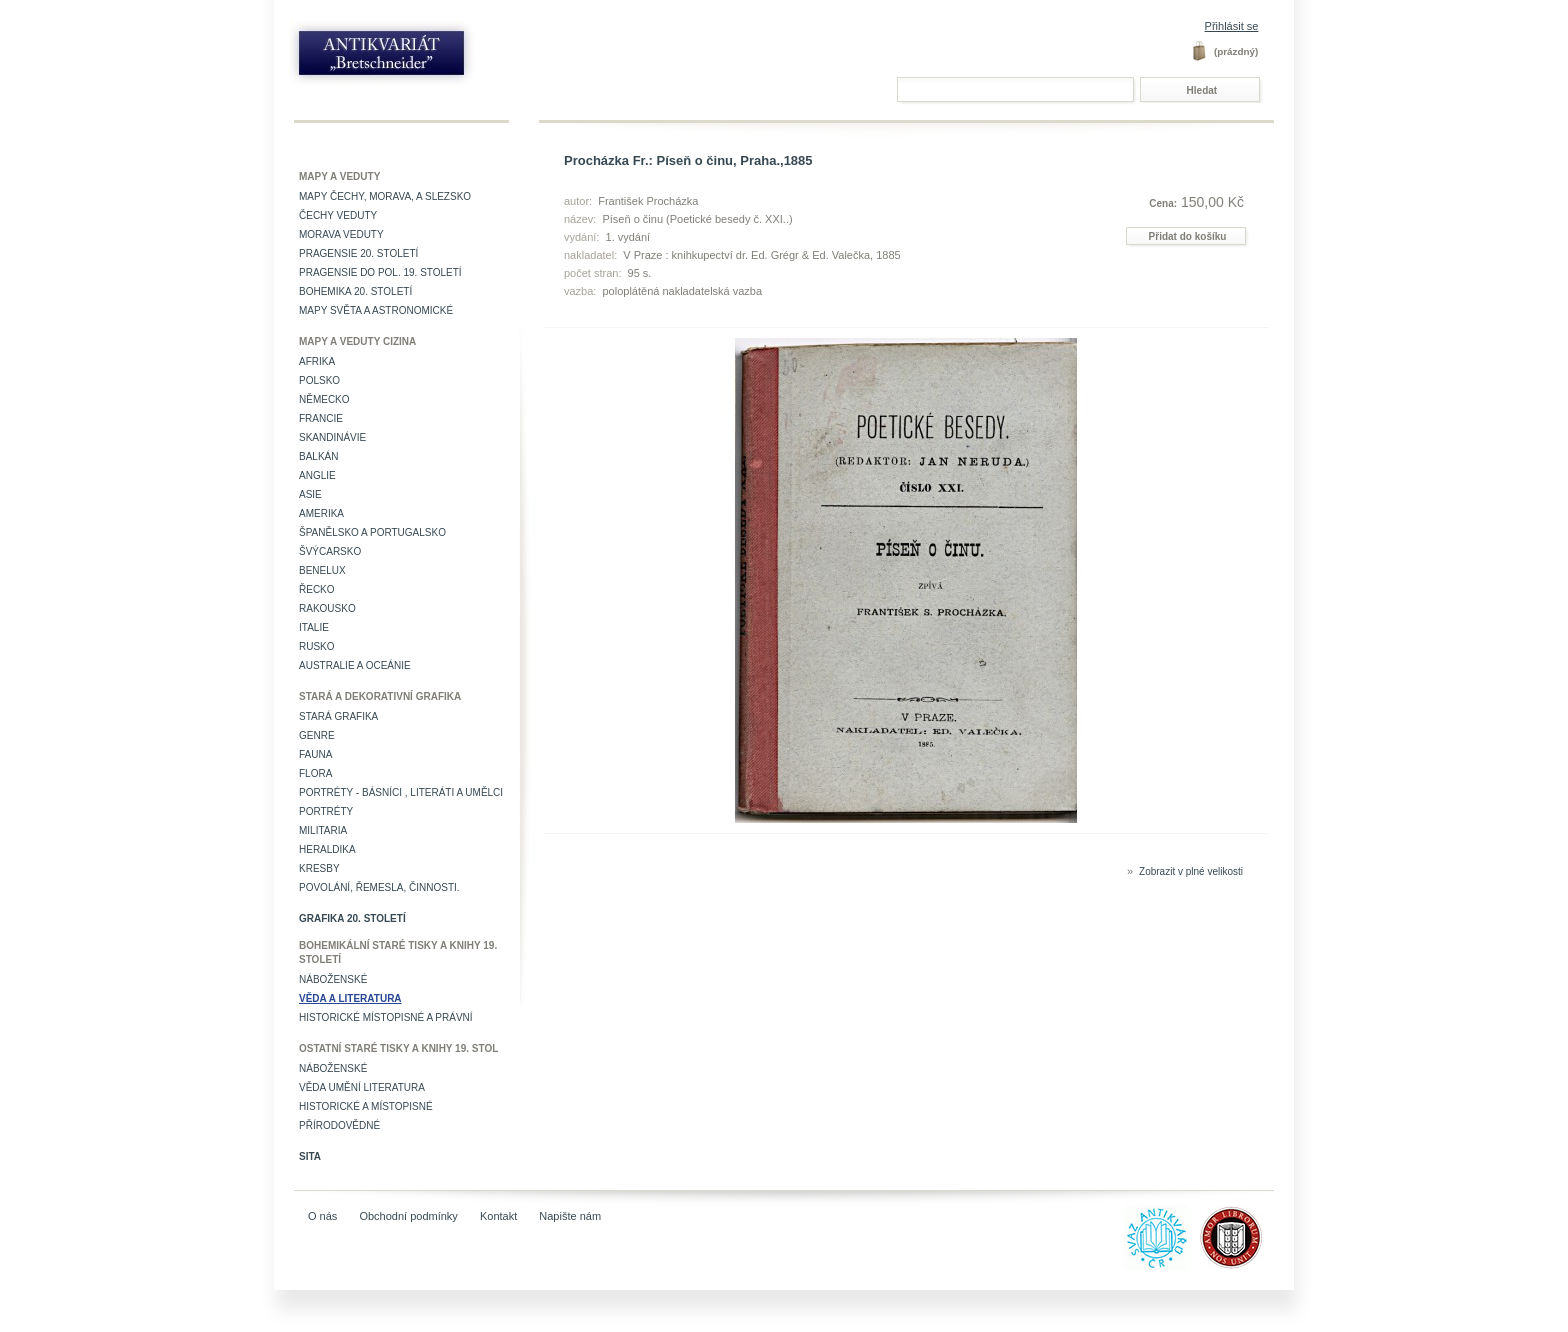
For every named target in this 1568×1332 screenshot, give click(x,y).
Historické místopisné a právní (386, 1017)
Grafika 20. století (352, 918)
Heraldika (327, 849)
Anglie (317, 475)
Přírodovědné (339, 1125)
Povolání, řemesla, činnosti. (379, 887)
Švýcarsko (330, 551)
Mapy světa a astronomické (376, 310)
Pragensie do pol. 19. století (380, 272)
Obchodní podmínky (408, 1216)
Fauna (315, 754)
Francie (321, 418)
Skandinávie (332, 437)
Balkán (318, 456)
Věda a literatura (350, 998)
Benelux (322, 570)
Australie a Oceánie (355, 665)
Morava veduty (341, 234)
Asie (310, 494)
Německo (324, 399)
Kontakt (498, 1216)
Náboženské (333, 979)
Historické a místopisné (366, 1106)
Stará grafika (338, 716)
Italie (314, 627)
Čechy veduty (338, 215)
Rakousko (327, 608)
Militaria (323, 830)
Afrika (317, 361)
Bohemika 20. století (355, 291)
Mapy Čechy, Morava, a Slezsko (385, 196)
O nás (322, 1216)
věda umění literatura (362, 1087)
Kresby (319, 868)
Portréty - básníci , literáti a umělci (401, 792)
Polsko (319, 380)
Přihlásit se (1232, 26)
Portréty (326, 811)
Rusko (317, 646)
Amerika (321, 513)
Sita (310, 1156)
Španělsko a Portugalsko (372, 532)
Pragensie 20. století (358, 253)
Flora (315, 773)
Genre (317, 735)
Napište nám (570, 1216)
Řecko (317, 589)
